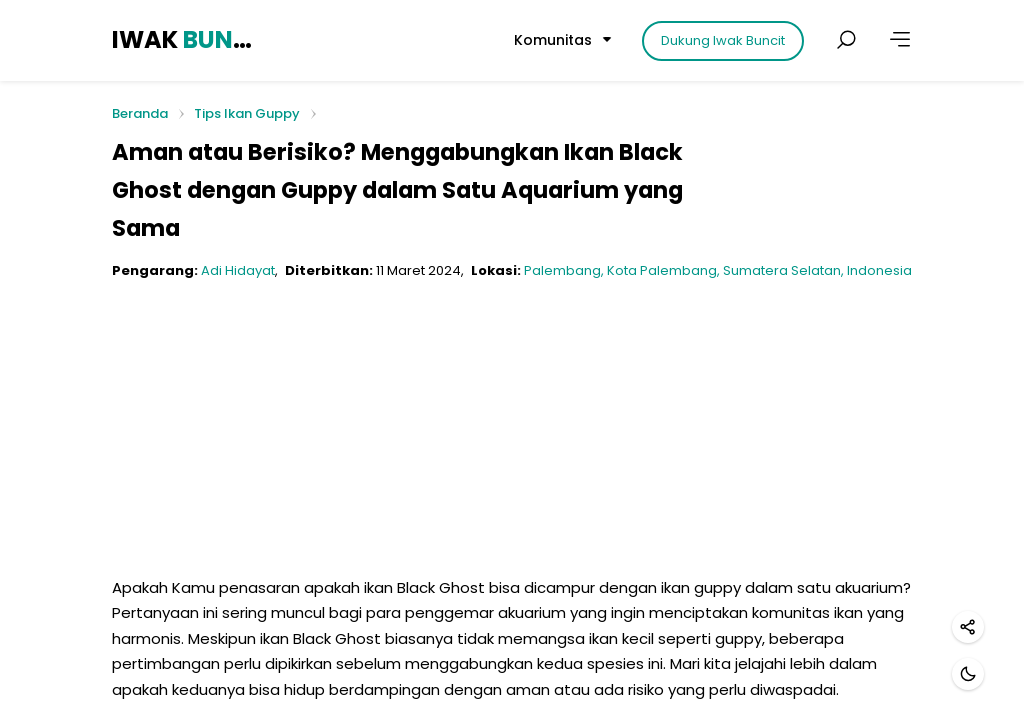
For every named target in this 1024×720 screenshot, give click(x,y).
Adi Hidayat (238, 270)
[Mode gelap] (968, 674)
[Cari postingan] (846, 40)
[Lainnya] (900, 40)
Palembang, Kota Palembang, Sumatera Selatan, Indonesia (718, 270)
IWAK (185, 39)
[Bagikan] (968, 627)
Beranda (140, 114)
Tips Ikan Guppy (247, 113)
